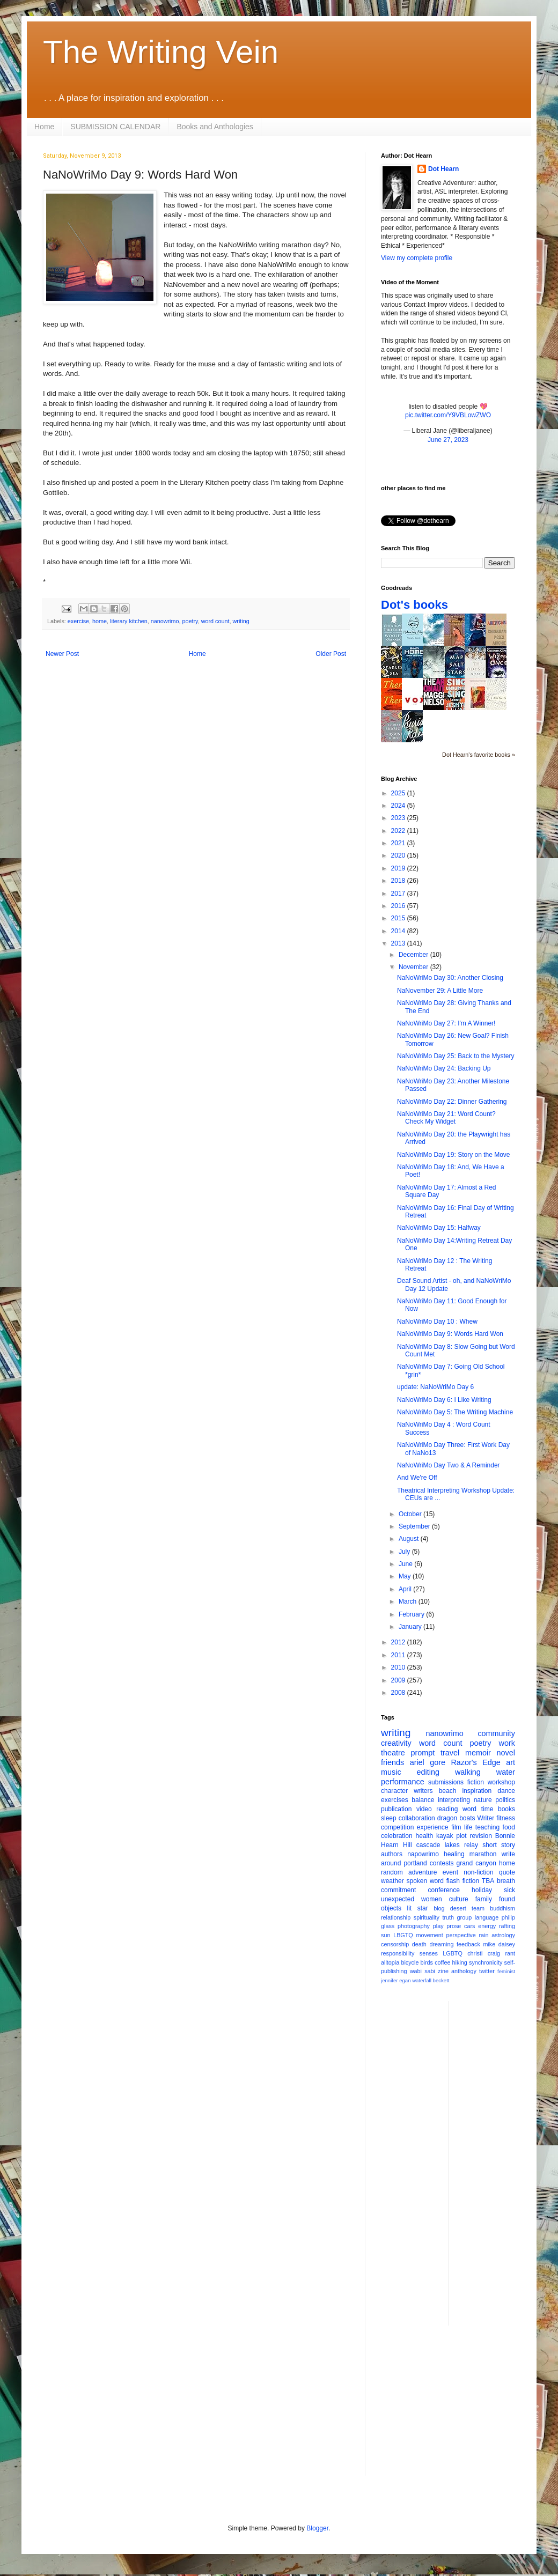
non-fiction (478, 1872)
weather (392, 1881)
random (392, 1872)
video (424, 1809)
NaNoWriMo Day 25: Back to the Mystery (456, 1056)
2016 (399, 906)
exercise (78, 621)
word (469, 1809)
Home (44, 126)
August (410, 1538)
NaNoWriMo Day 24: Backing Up (444, 1068)
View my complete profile (416, 258)
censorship (395, 1944)
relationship (395, 1917)
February (412, 1614)
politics (505, 1800)
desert (458, 1908)
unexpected (397, 1899)
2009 (399, 1680)
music (391, 1772)
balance (423, 1800)
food (509, 1827)
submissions (446, 1782)
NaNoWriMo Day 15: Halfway (439, 1227)
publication (396, 1809)
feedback (468, 1944)
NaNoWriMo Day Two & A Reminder (448, 1465)
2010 (399, 1667)
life (468, 1827)
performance (402, 1781)
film (456, 1827)
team (478, 1908)
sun (385, 1935)
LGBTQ (452, 1953)
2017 (399, 893)
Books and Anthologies (215, 126)
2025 (399, 793)
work (507, 1743)
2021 (399, 843)
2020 (399, 855)
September (415, 1526)
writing (241, 621)
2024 (399, 805)
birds (427, 1962)
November (414, 967)
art (510, 1762)
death (419, 1944)
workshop (501, 1782)
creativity (396, 1743)
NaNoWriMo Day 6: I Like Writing (444, 1400)
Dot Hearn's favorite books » (478, 754)
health (425, 1836)
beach (448, 1791)
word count (215, 621)
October (411, 1514)
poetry (189, 621)
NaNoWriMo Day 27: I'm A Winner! (446, 1023)
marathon (483, 1854)
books (506, 1809)
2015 (399, 918)
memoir (478, 1752)
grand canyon (476, 1863)
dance (506, 1791)
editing (428, 1772)
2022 (399, 831)
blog (439, 1908)
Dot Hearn (443, 169)
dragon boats (456, 1818)
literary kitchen (129, 621)
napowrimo (423, 1854)
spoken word (424, 1881)
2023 (399, 818)
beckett (441, 1980)
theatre (393, 1752)
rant (510, 1953)
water (505, 1772)
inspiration (476, 1791)
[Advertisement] (499, 2162)
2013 (399, 943)
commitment (398, 1890)
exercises (394, 1800)
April (406, 1589)
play (438, 1926)
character (394, 1791)
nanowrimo (165, 621)
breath (506, 1881)
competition (397, 1827)
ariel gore (427, 1762)
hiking (459, 1962)
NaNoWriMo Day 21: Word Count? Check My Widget (446, 1117)
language (486, 1917)
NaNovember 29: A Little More (440, 990)
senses (429, 1953)
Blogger (317, 2528)
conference (444, 1890)
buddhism (502, 1908)
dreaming (441, 1944)
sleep (389, 1818)
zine (443, 1971)
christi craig (483, 1953)
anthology (463, 1971)
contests (442, 1863)
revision (480, 1836)
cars (469, 1926)
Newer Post (62, 654)
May (406, 1576)
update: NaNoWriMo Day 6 (435, 1387)
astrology (503, 1935)
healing (454, 1854)
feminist (506, 1971)
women (431, 1899)
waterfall (421, 1980)
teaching (487, 1827)
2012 (399, 1642)
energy (487, 1926)
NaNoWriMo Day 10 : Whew (437, 1321)
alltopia (390, 1962)
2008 (399, 1692)
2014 (399, 931)
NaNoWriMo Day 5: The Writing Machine (455, 1412)
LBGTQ (403, 1935)
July (405, 1551)
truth (448, 1917)
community (496, 1733)
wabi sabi (422, 1971)
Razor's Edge (475, 1762)
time (487, 1809)
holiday (482, 1890)
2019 (399, 868)
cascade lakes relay (447, 1845)
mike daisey (499, 1944)
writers (423, 1791)
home (99, 621)
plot (461, 1836)
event (450, 1872)
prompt (423, 1752)
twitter (487, 1971)
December (414, 954)
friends (392, 1762)
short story (498, 1845)
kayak (444, 1836)
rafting (507, 1926)
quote (507, 1872)
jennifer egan (395, 1980)
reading (447, 1809)
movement (429, 1935)
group (464, 1917)
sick (509, 1890)
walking (468, 1772)
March (408, 1601)
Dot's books (414, 604)
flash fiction (462, 1881)
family (483, 1899)
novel (506, 1752)
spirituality (426, 1917)
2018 (399, 880)
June (406, 1564)
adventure (422, 1872)
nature (483, 1800)
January (411, 1626)
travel (449, 1752)
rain (483, 1935)
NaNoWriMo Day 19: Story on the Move (453, 1154)
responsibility (397, 1953)
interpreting (454, 1800)
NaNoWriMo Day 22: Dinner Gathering (452, 1101)
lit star (417, 1908)
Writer (486, 1818)
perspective (461, 1935)
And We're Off (417, 1477)
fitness (505, 1818)
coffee (442, 1962)
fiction (475, 1782)
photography (414, 1926)
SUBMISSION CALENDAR (115, 126)
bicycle (409, 1962)
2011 (399, 1655)
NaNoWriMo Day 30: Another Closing (450, 977)
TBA (488, 1881)
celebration (397, 1836)
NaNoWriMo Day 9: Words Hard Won (450, 1334)
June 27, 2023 (448, 440)
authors (391, 1854)
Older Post (330, 654)
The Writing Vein (160, 52)
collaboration (417, 1818)
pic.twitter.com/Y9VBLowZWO (448, 415)
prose (453, 1926)
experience (433, 1827)
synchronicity (485, 1962)
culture (458, 1899)
